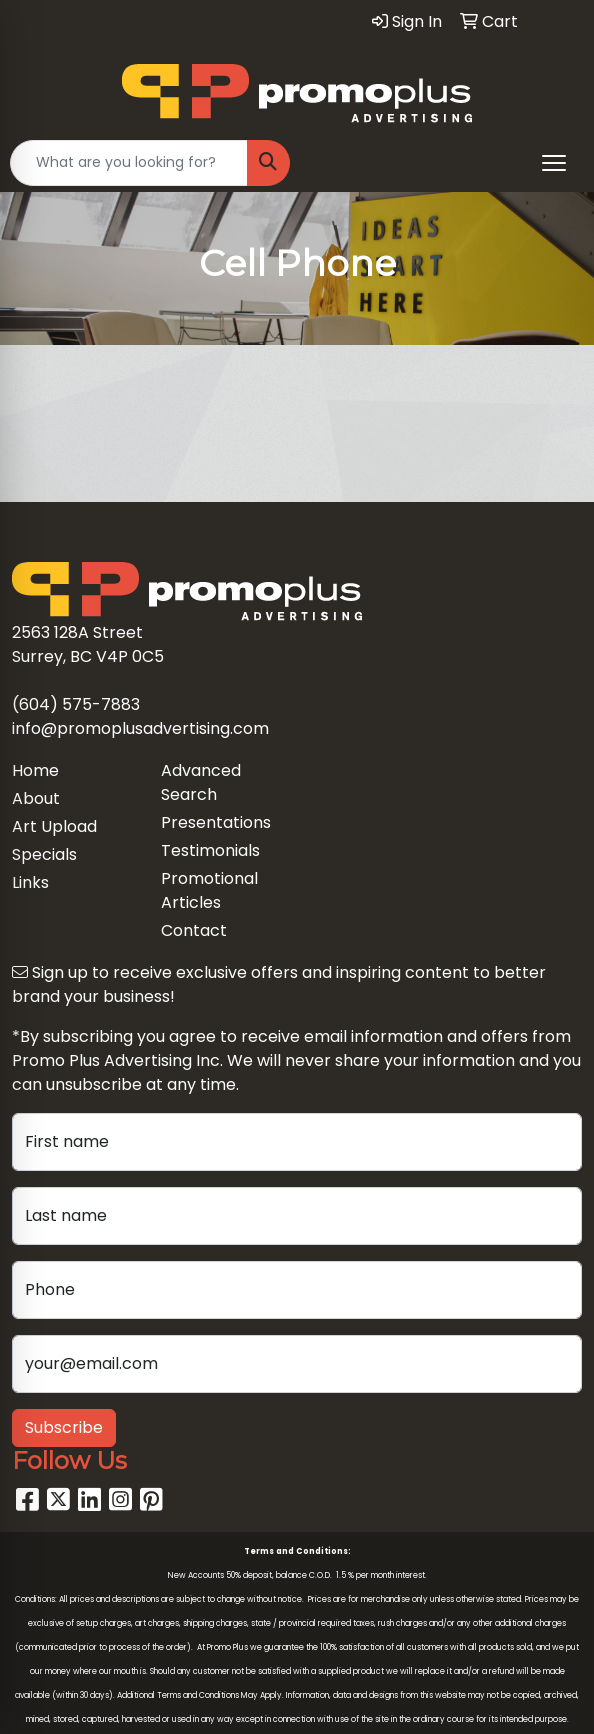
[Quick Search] (129, 163)
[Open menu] (554, 163)
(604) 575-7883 (76, 704)
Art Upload (54, 826)
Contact (194, 930)
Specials (44, 854)
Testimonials (210, 850)
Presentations (216, 822)
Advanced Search (201, 782)
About (36, 798)
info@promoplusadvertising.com (140, 728)
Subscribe (64, 1427)
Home (35, 770)
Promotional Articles (209, 890)
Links (30, 882)
